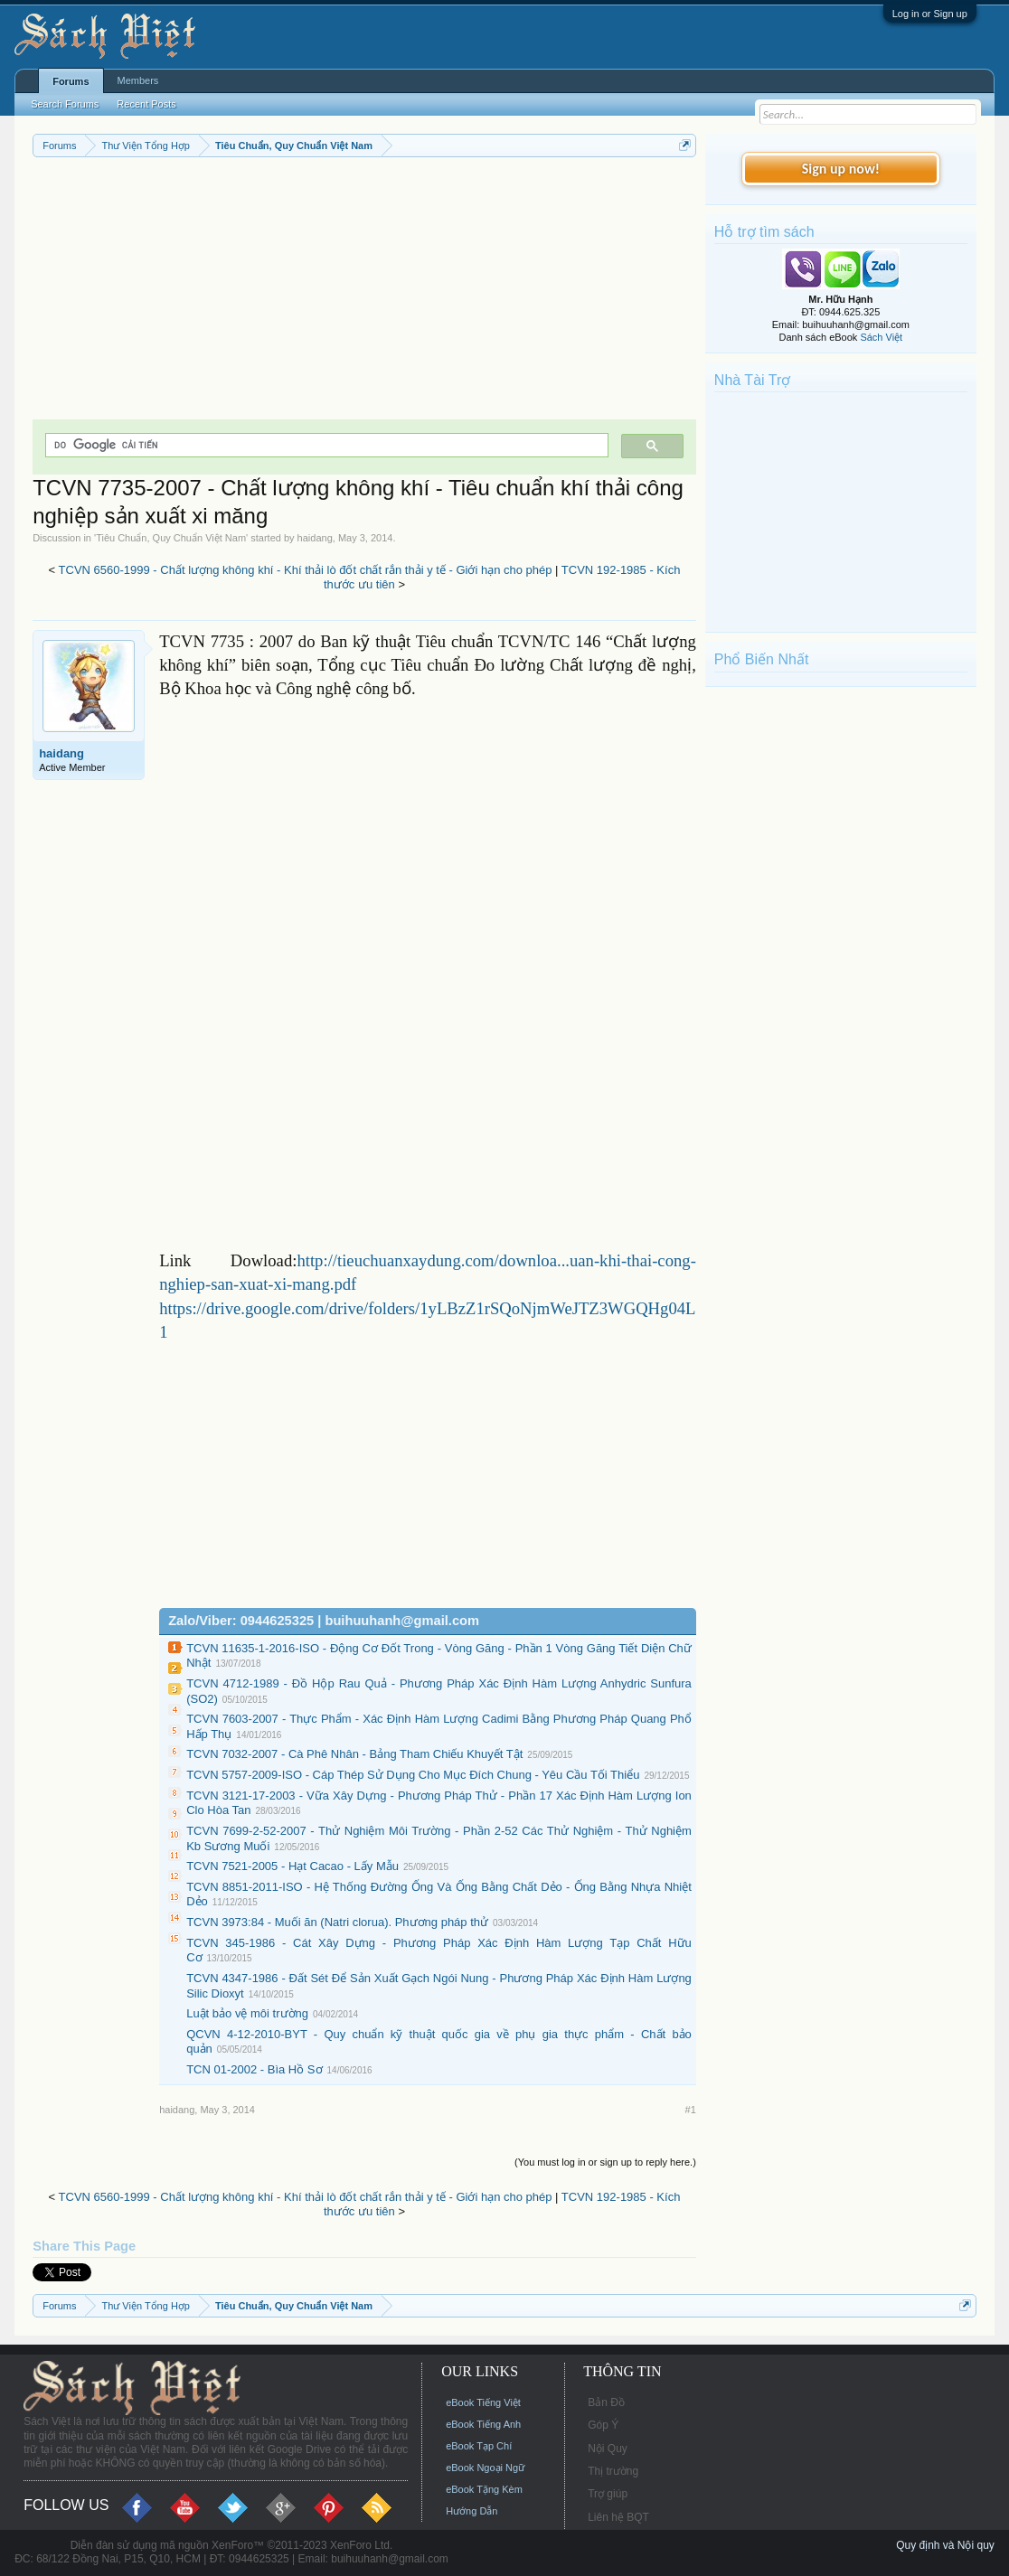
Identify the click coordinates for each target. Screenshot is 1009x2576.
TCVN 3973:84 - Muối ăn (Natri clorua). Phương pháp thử (337, 1922)
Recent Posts (146, 104)
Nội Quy (607, 2448)
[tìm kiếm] (325, 445)
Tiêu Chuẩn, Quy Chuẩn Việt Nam (171, 537)
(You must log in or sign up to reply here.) (605, 2162)
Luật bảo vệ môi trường (247, 2013)
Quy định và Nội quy (945, 2545)
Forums (70, 81)
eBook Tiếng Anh (483, 2424)
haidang (315, 537)
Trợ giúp (607, 2493)
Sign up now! (841, 168)
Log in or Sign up (929, 13)
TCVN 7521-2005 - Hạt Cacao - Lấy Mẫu (292, 1866)
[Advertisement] (364, 292)
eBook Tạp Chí (479, 2445)
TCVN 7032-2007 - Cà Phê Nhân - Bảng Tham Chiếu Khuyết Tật (354, 1754)
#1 (690, 2109)
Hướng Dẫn (471, 2510)
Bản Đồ (606, 2402)
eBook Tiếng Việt (483, 2402)
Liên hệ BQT (618, 2517)
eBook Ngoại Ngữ (485, 2467)
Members (138, 80)
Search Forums (65, 104)
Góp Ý (603, 2425)
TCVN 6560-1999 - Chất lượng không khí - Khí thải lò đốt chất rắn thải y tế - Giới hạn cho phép (305, 570)
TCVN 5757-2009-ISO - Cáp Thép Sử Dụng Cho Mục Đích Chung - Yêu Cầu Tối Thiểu (412, 1775)
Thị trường (613, 2471)
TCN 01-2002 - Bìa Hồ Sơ (254, 2069)
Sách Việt (881, 337)
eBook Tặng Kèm (484, 2489)
